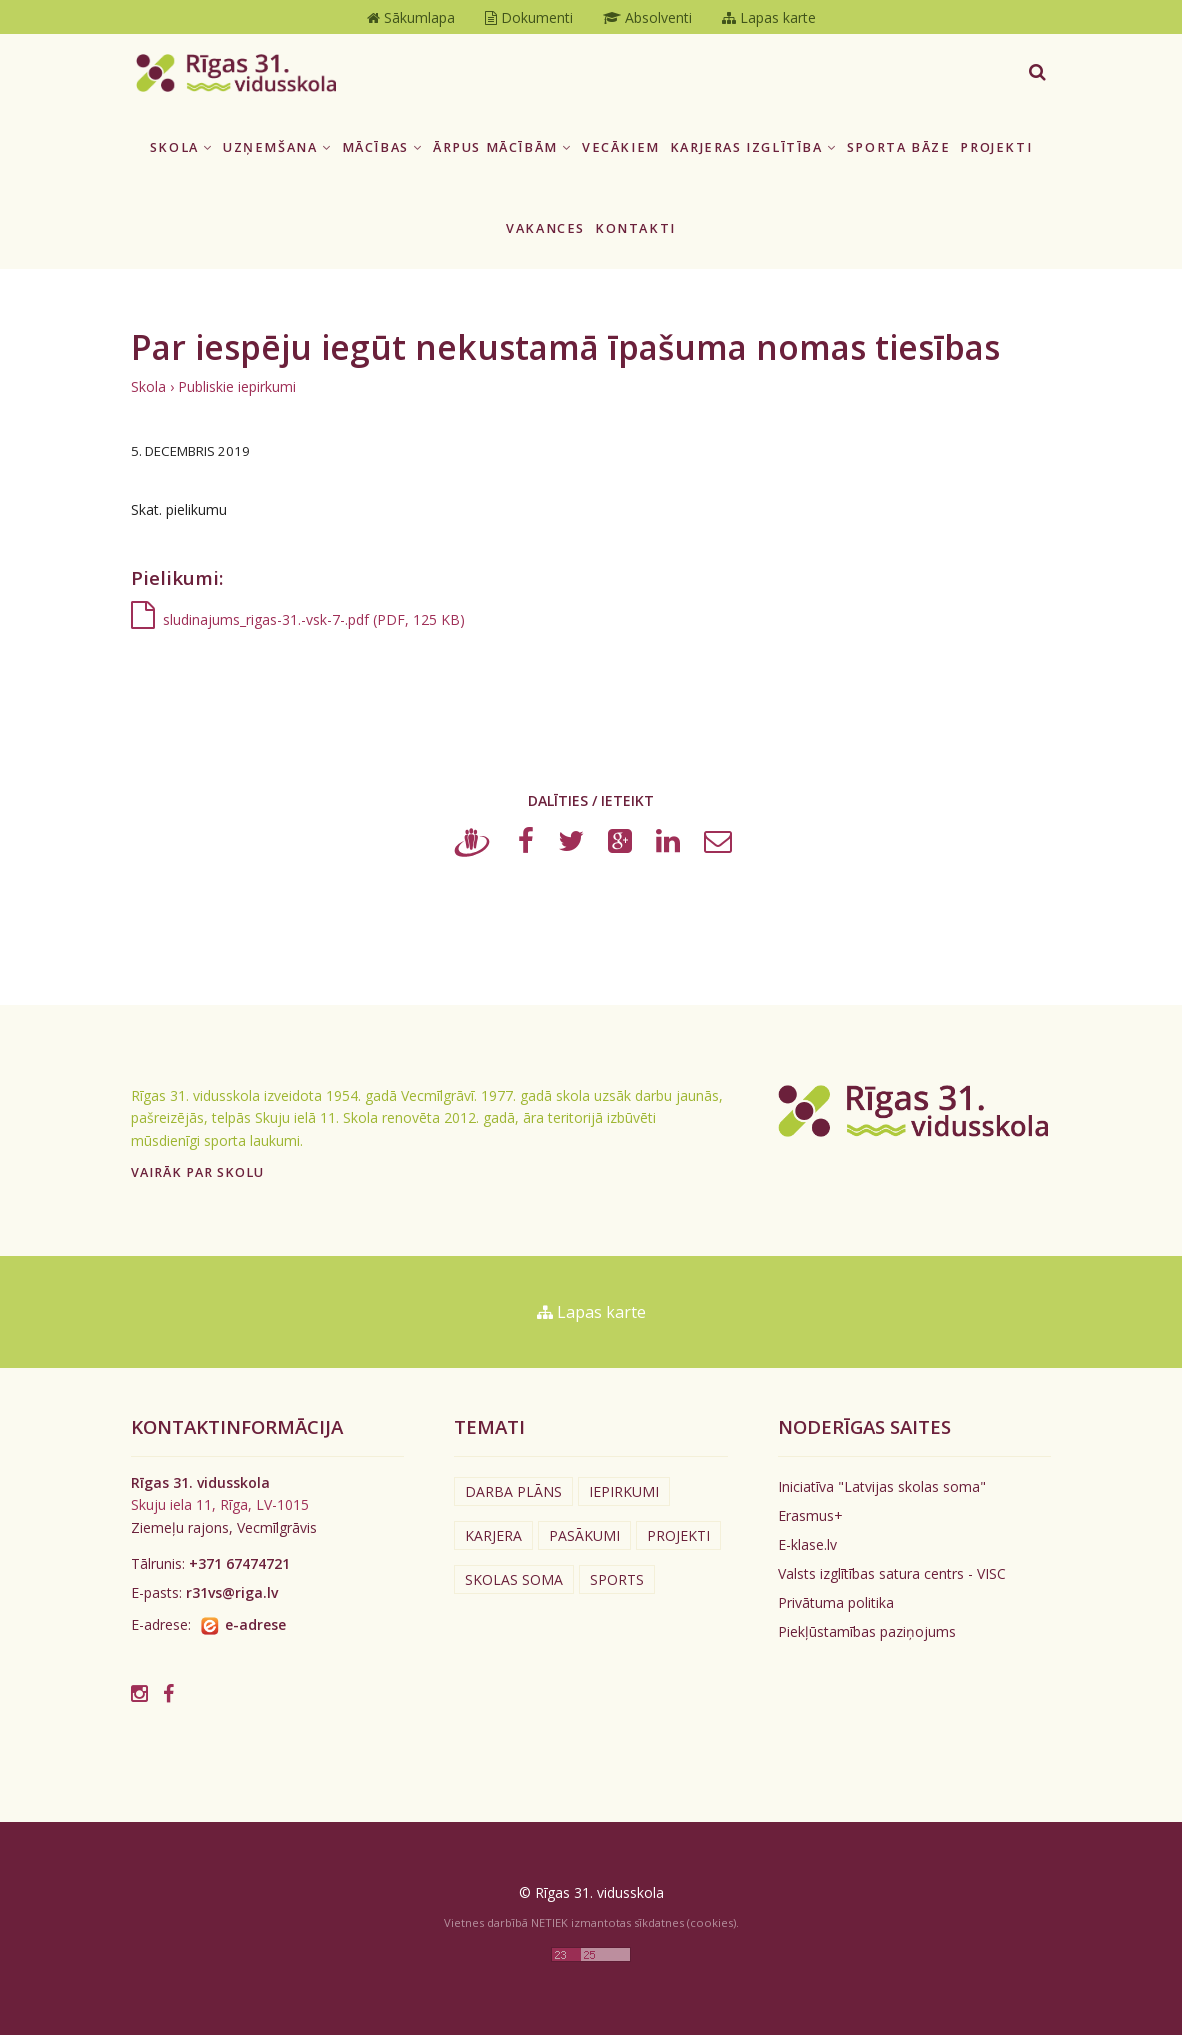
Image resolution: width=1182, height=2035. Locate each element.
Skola (181, 147)
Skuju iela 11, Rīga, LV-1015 (220, 1504)
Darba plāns (513, 1491)
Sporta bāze (899, 147)
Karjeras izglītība (753, 147)
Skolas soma (514, 1579)
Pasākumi (584, 1535)
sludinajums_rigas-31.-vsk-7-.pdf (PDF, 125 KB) (298, 619)
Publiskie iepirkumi (237, 386)
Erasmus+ (810, 1515)
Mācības (382, 147)
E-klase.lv (807, 1544)
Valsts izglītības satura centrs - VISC (892, 1573)
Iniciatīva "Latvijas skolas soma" (882, 1486)
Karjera (493, 1535)
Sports (617, 1579)
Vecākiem (621, 147)
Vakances (545, 228)
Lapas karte (591, 1312)
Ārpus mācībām (502, 147)
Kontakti (635, 228)
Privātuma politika (836, 1602)
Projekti (996, 147)
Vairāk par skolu (197, 1172)
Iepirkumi (624, 1491)
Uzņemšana (277, 147)
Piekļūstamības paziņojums (867, 1631)
